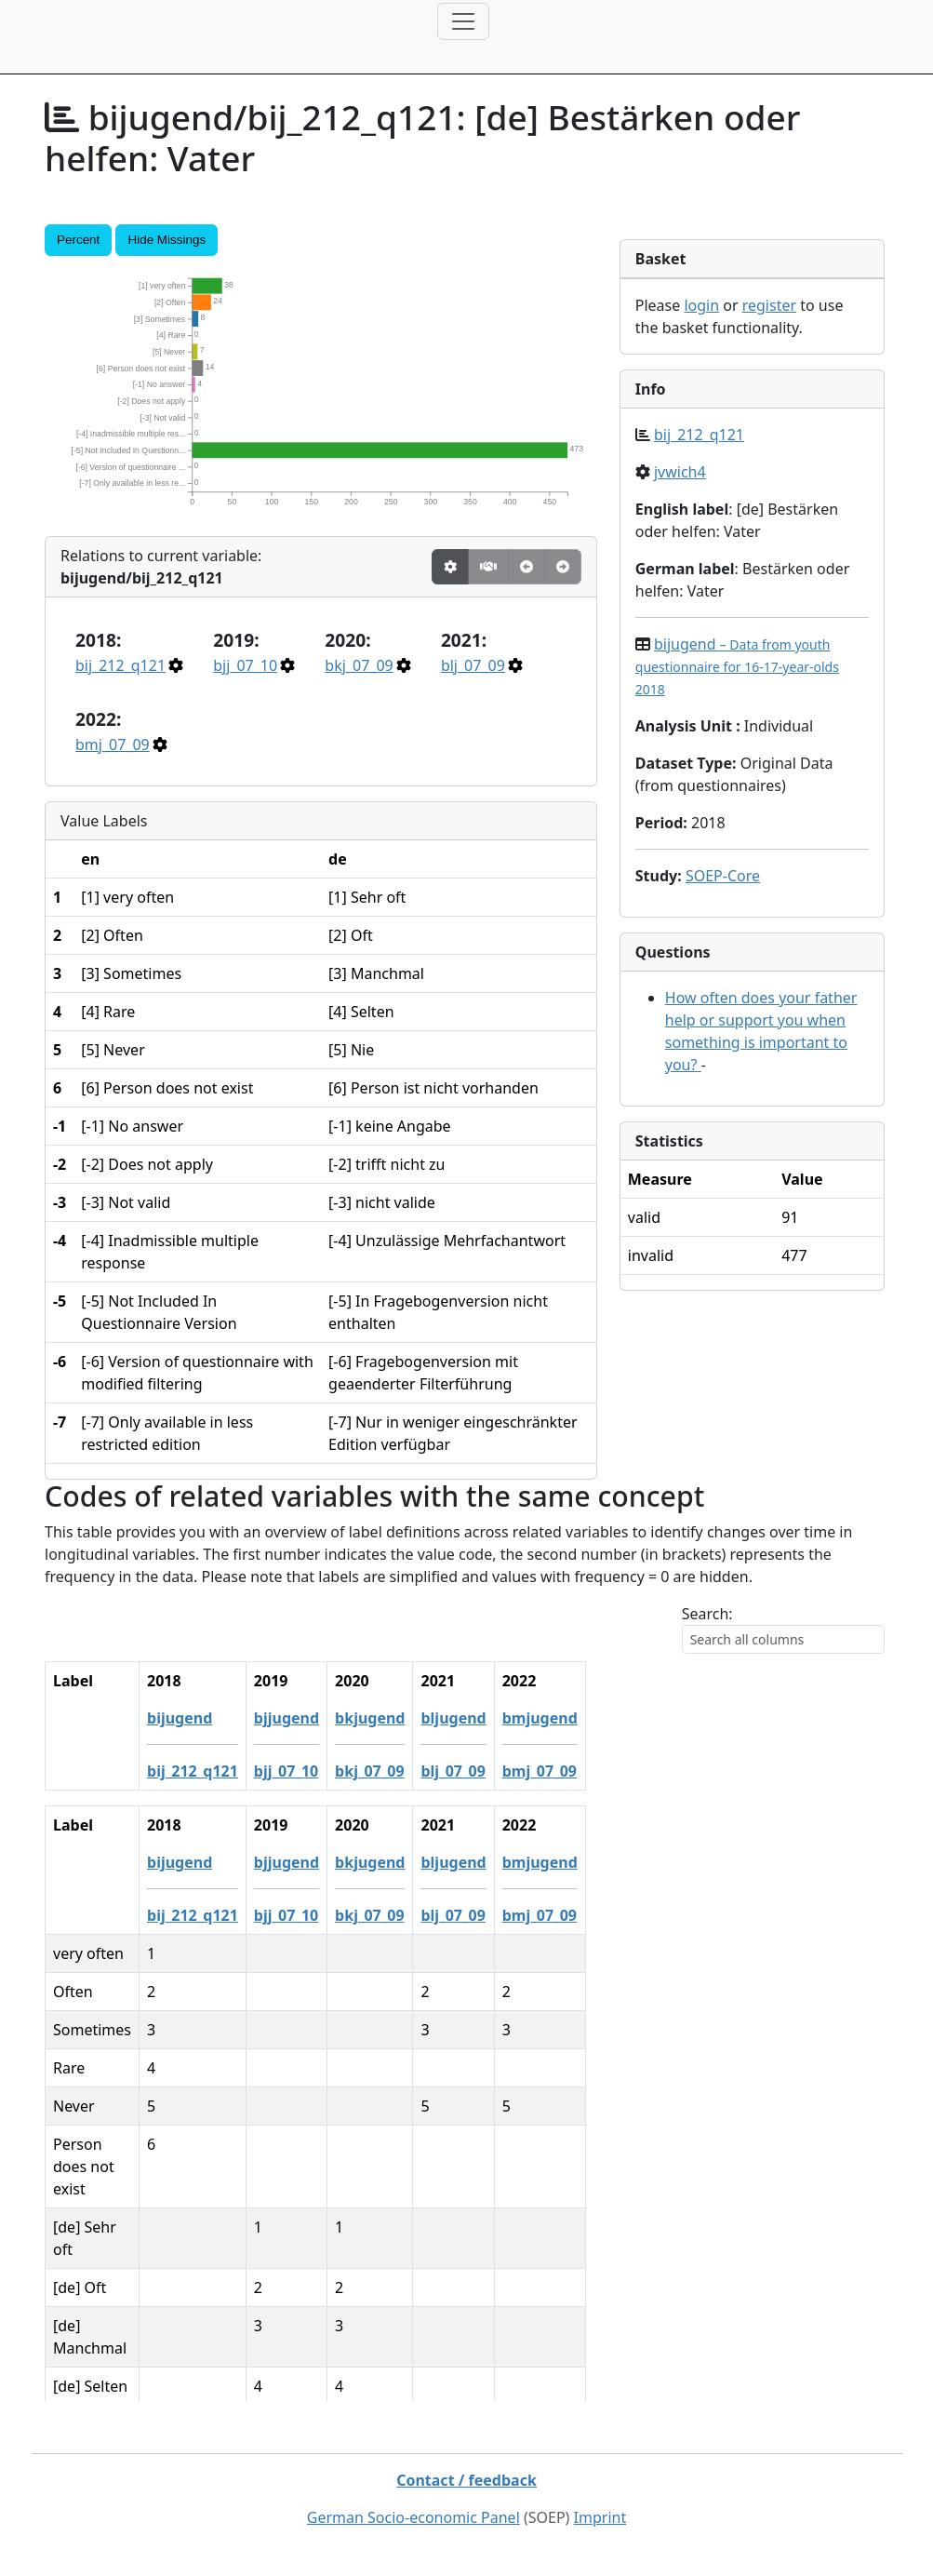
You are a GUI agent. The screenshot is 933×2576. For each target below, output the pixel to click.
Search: (707, 1613)
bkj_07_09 (359, 665)
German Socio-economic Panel (413, 2517)
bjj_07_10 (245, 665)
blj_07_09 (473, 665)
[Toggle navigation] (463, 21)
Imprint (600, 2517)
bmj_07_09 (112, 744)
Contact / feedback (466, 2480)
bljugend (625, 1718)
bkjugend (541, 1718)
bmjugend (711, 1718)
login (701, 305)
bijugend (737, 666)
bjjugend (457, 1718)
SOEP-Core (723, 875)
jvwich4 (680, 472)
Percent (78, 240)
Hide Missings (166, 240)
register (769, 305)
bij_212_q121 (120, 665)
